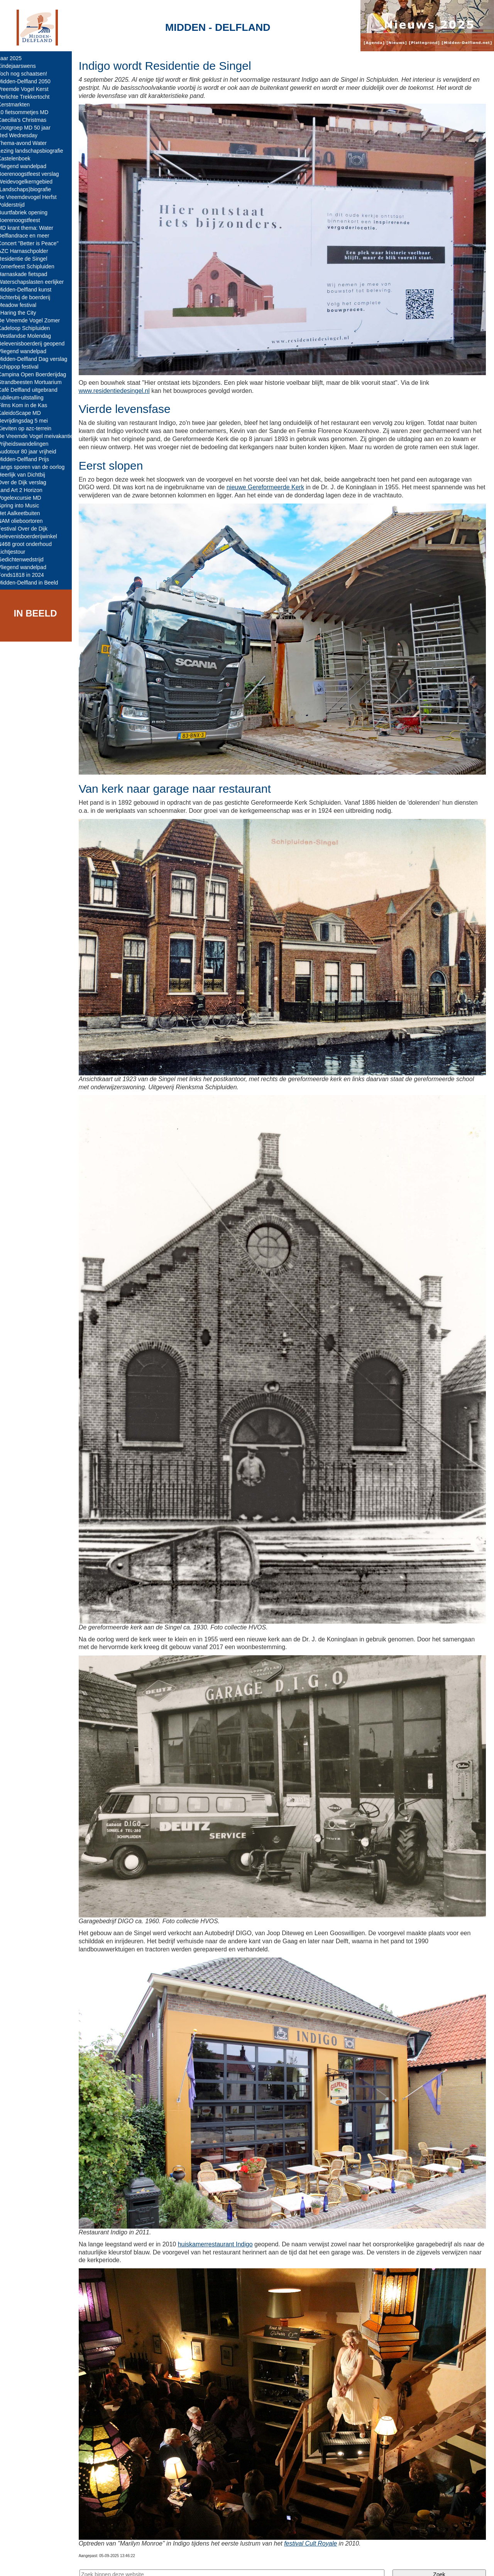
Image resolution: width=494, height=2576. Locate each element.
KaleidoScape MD (24, 413)
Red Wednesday (23, 135)
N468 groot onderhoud (30, 544)
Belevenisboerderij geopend (36, 343)
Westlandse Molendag (29, 336)
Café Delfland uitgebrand (33, 390)
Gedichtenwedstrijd (26, 559)
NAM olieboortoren (25, 521)
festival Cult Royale (315, 2522)
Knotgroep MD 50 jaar (29, 128)
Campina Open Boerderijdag (37, 374)
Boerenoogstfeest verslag (33, 174)
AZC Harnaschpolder (28, 251)
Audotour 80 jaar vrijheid (32, 451)
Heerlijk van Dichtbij (27, 475)
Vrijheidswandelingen (28, 444)
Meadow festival (22, 305)
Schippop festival (23, 367)
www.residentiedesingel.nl (119, 387)
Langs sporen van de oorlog (36, 467)
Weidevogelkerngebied (30, 182)
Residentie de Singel (27, 259)
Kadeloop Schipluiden (29, 328)
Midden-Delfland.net (119, 2563)
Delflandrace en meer (29, 235)
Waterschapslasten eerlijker (36, 282)
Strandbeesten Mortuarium (35, 382)
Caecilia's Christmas (27, 120)
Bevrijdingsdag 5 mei (28, 421)
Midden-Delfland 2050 (29, 81)
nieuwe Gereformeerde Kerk (271, 492)
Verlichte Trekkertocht (29, 97)
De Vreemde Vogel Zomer (34, 320)
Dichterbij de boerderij (29, 297)
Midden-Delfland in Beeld (33, 583)
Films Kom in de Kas (27, 405)
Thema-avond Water (27, 143)
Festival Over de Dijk (28, 529)
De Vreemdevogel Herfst (32, 197)
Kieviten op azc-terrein (30, 428)
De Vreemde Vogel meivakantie (41, 436)
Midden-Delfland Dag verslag (38, 359)
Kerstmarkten (19, 104)
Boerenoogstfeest (24, 220)
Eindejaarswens (22, 66)
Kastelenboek (19, 158)
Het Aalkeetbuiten (24, 513)
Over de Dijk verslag (27, 482)
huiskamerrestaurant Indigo (220, 2227)
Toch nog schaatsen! (27, 74)
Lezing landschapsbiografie (36, 151)
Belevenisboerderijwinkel (33, 536)
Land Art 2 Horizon (25, 490)
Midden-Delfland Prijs (28, 459)
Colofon (163, 2563)
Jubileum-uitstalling (26, 397)
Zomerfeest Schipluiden (31, 266)
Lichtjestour (17, 552)
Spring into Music (23, 505)
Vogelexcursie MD (25, 498)
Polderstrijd (16, 205)
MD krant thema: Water (31, 228)
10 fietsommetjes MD (28, 112)
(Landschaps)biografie (30, 189)
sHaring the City (22, 313)
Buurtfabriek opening (28, 212)
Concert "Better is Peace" (33, 243)
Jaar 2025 (15, 58)
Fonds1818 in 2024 (26, 575)
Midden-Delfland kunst (30, 289)
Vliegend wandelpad (27, 166)
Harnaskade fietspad (27, 274)
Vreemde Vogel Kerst (28, 89)
